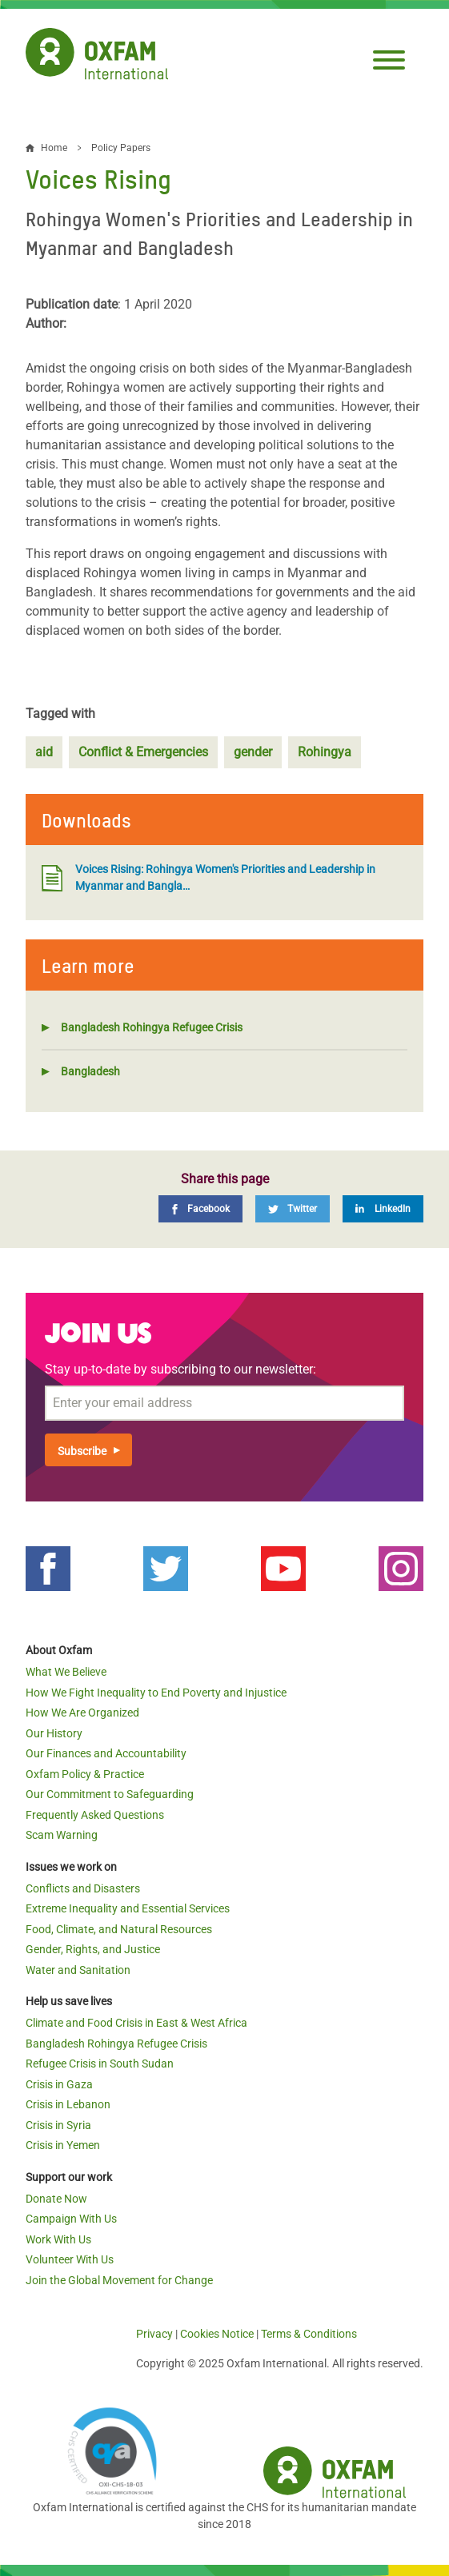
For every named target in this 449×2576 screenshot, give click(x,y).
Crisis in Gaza (59, 2084)
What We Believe (66, 1671)
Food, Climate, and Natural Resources (119, 1929)
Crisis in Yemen (63, 2145)
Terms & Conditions (309, 2333)
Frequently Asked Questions (95, 1814)
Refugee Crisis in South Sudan (100, 2063)
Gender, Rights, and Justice (93, 1949)
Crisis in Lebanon (68, 2104)
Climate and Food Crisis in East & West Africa (136, 2022)
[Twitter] (292, 1208)
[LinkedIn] (383, 1208)
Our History (54, 1733)
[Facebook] (200, 1208)
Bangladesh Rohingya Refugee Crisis (152, 1027)
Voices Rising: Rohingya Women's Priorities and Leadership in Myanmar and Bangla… (208, 877)
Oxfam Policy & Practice (85, 1774)
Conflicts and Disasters (83, 1888)
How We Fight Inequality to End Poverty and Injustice (156, 1692)
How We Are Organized (82, 1712)
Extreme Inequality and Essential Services (128, 1908)
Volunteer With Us (70, 2259)
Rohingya (324, 752)
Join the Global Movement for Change (119, 2280)
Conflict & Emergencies (143, 752)
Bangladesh (90, 1071)
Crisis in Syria (58, 2125)
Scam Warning (62, 1834)
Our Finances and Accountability (106, 1753)
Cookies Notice (217, 2333)
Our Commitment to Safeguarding (110, 1794)
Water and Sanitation (78, 1970)
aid (44, 752)
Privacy (154, 2333)
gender (253, 752)
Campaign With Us (71, 2218)
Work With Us (58, 2239)
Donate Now (56, 2198)
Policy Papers (120, 148)
